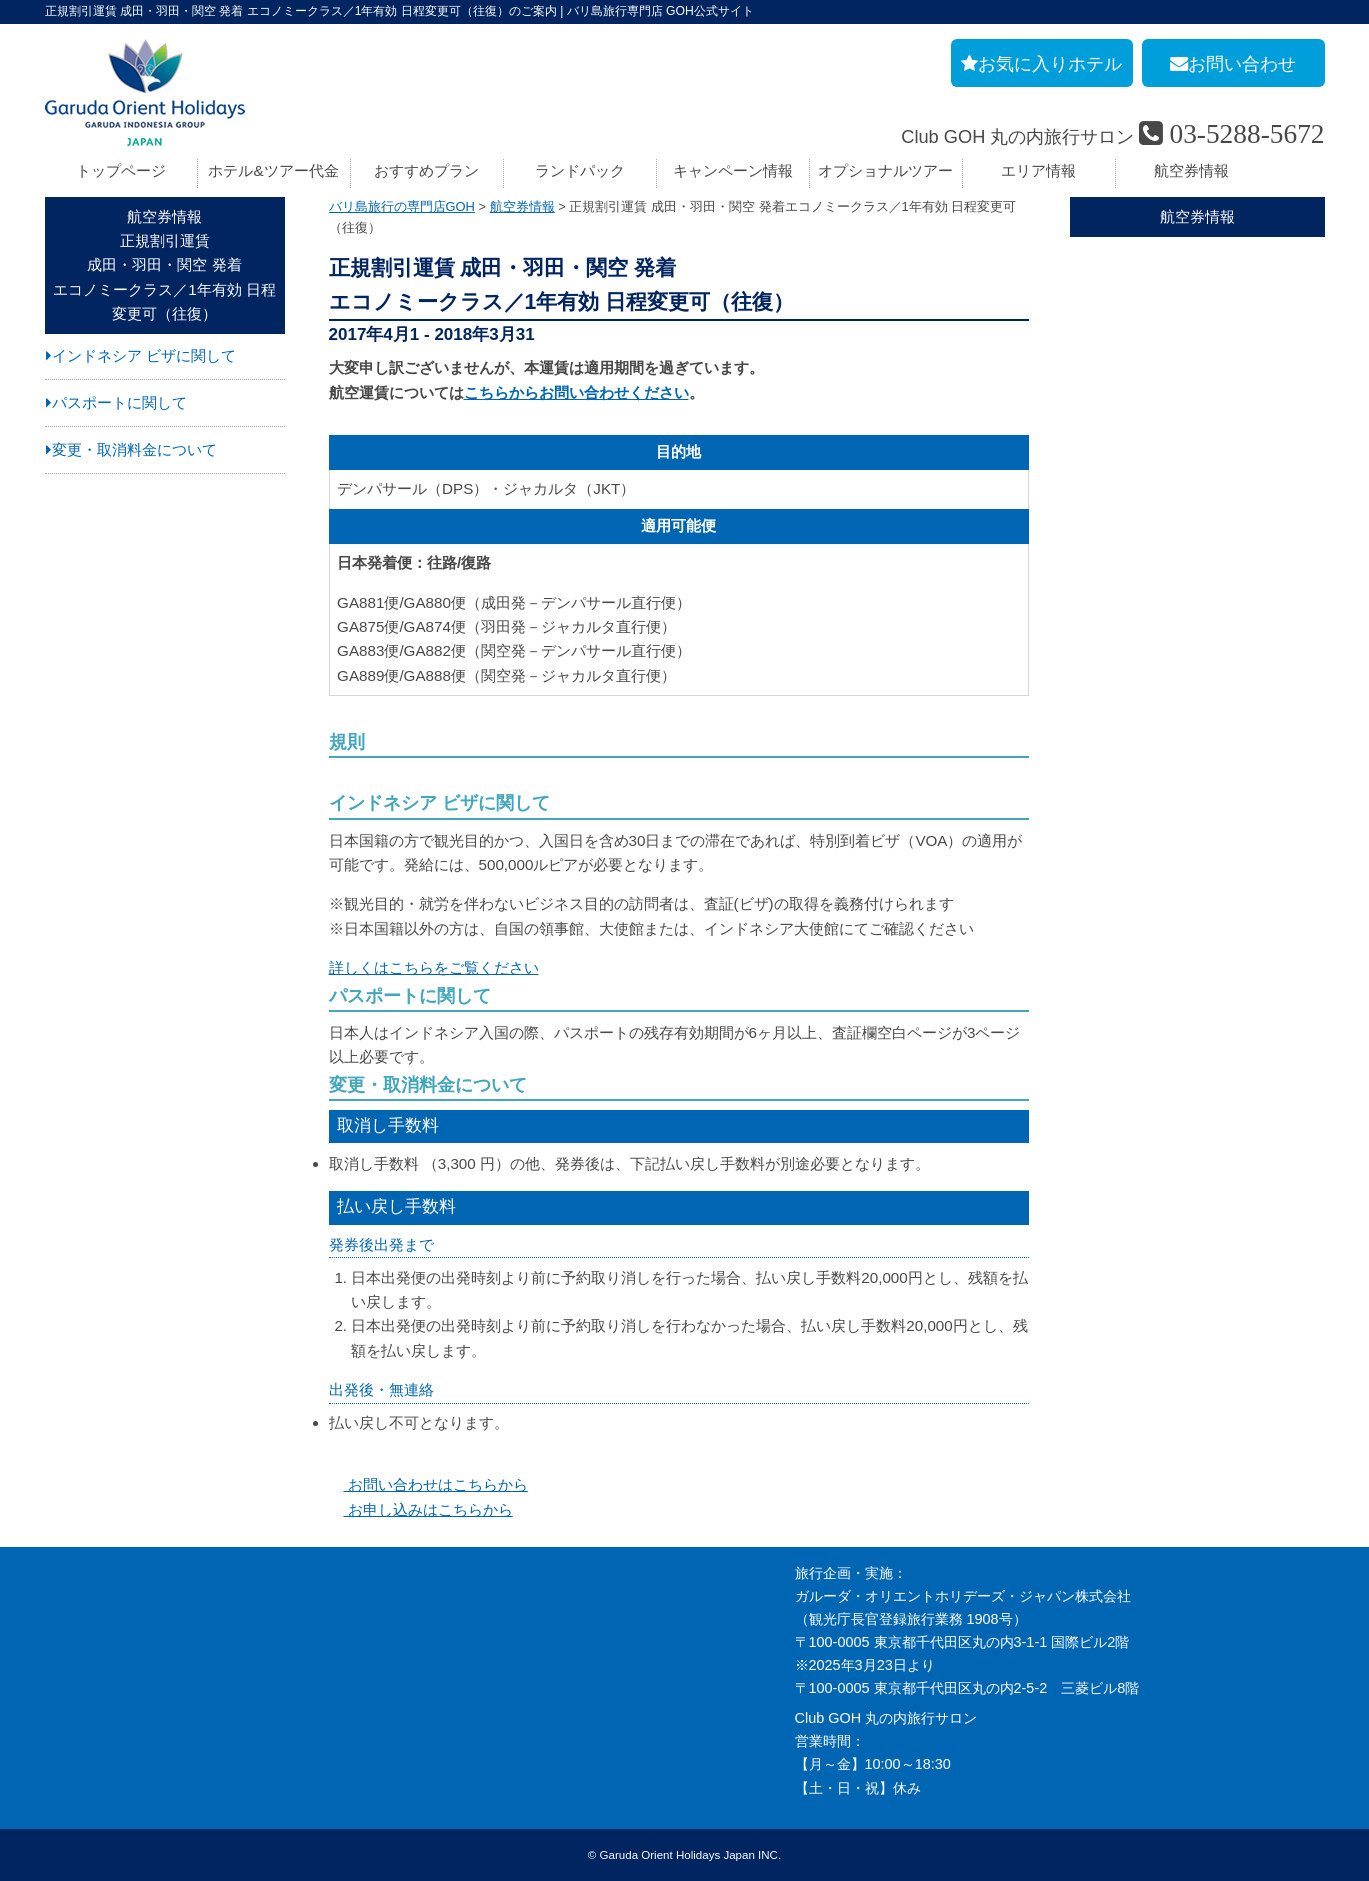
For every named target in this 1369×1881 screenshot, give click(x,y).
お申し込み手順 (494, 1573)
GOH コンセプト (98, 1665)
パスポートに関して (119, 402)
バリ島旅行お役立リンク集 (529, 1665)
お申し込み (80, 1711)
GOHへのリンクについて (524, 1688)
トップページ (121, 170)
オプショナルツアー (885, 170)
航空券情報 (1191, 170)
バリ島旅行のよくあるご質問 (536, 1619)
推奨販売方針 (87, 1780)
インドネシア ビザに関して (144, 355)
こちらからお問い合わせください (576, 392)
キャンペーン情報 (733, 170)
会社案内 (73, 1573)
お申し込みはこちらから (421, 1509)
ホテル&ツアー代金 (273, 170)
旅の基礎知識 (487, 1596)
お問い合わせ (87, 1688)
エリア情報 (1038, 170)
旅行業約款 (80, 1619)
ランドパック (580, 170)
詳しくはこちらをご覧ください (434, 967)
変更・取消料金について (134, 449)
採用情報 (73, 1596)
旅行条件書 (80, 1642)
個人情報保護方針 (101, 1734)
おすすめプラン (426, 170)
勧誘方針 (73, 1757)
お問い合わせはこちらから (428, 1484)
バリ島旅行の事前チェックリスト (550, 1642)
